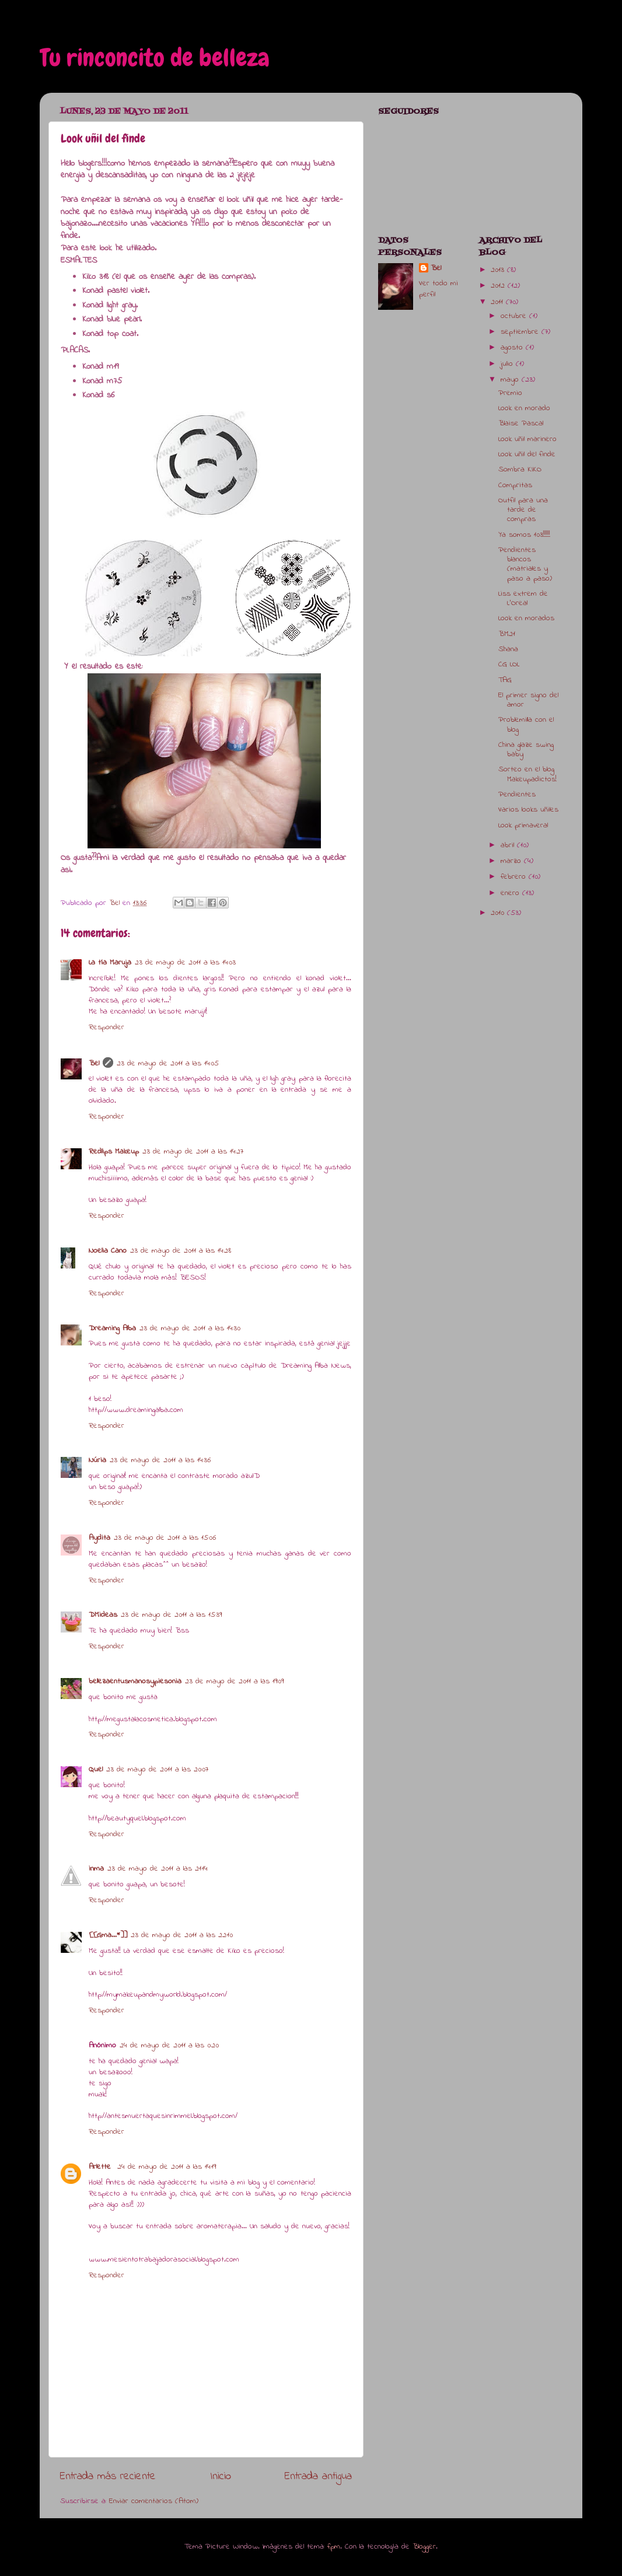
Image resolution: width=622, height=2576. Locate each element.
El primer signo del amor (528, 700)
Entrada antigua (318, 2476)
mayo (511, 380)
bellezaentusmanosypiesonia (135, 1681)
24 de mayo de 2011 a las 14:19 (166, 2167)
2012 (499, 286)
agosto (513, 348)
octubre (515, 316)
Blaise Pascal (520, 423)
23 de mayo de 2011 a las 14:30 (189, 1328)
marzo (512, 861)
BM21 (506, 634)
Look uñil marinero (527, 439)
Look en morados (526, 618)
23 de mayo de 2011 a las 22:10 (182, 1935)
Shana (508, 649)
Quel (96, 1769)
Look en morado (524, 408)
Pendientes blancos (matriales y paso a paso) (525, 564)
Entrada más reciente (108, 2476)
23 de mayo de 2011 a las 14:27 (192, 1152)
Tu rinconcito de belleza (155, 58)
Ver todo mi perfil (438, 289)
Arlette (101, 2167)
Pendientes (517, 795)
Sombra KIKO (519, 470)
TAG (505, 680)
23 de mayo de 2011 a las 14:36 (160, 1460)
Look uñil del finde (526, 454)
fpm (333, 2547)
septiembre (521, 332)
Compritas (515, 485)
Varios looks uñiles (528, 810)
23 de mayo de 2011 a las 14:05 (168, 1063)
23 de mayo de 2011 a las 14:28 (180, 1251)
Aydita (99, 1538)
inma (96, 1869)
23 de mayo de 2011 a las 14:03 (185, 963)
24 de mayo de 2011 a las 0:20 (169, 2045)
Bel (94, 1063)
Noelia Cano (108, 1251)
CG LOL (508, 664)
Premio (510, 393)
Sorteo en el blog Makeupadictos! (527, 774)
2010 (499, 913)
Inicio (220, 2476)
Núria (97, 1460)
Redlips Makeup (114, 1152)
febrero (515, 877)
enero (511, 893)
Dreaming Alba (112, 1328)
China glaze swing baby (526, 749)
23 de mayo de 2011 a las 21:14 (157, 1869)
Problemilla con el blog (526, 724)
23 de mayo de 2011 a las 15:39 (171, 1615)
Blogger (424, 2547)
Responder (106, 1027)
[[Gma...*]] (108, 1935)
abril (509, 845)
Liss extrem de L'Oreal (523, 598)
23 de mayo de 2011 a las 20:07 (157, 1769)
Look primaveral (523, 825)
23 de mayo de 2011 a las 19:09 (234, 1681)
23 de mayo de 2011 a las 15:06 (165, 1538)
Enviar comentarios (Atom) (153, 2501)
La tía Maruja (110, 963)
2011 (498, 302)
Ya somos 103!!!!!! (524, 535)
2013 (499, 270)
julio (508, 364)
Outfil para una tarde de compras (523, 510)
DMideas (103, 1615)
